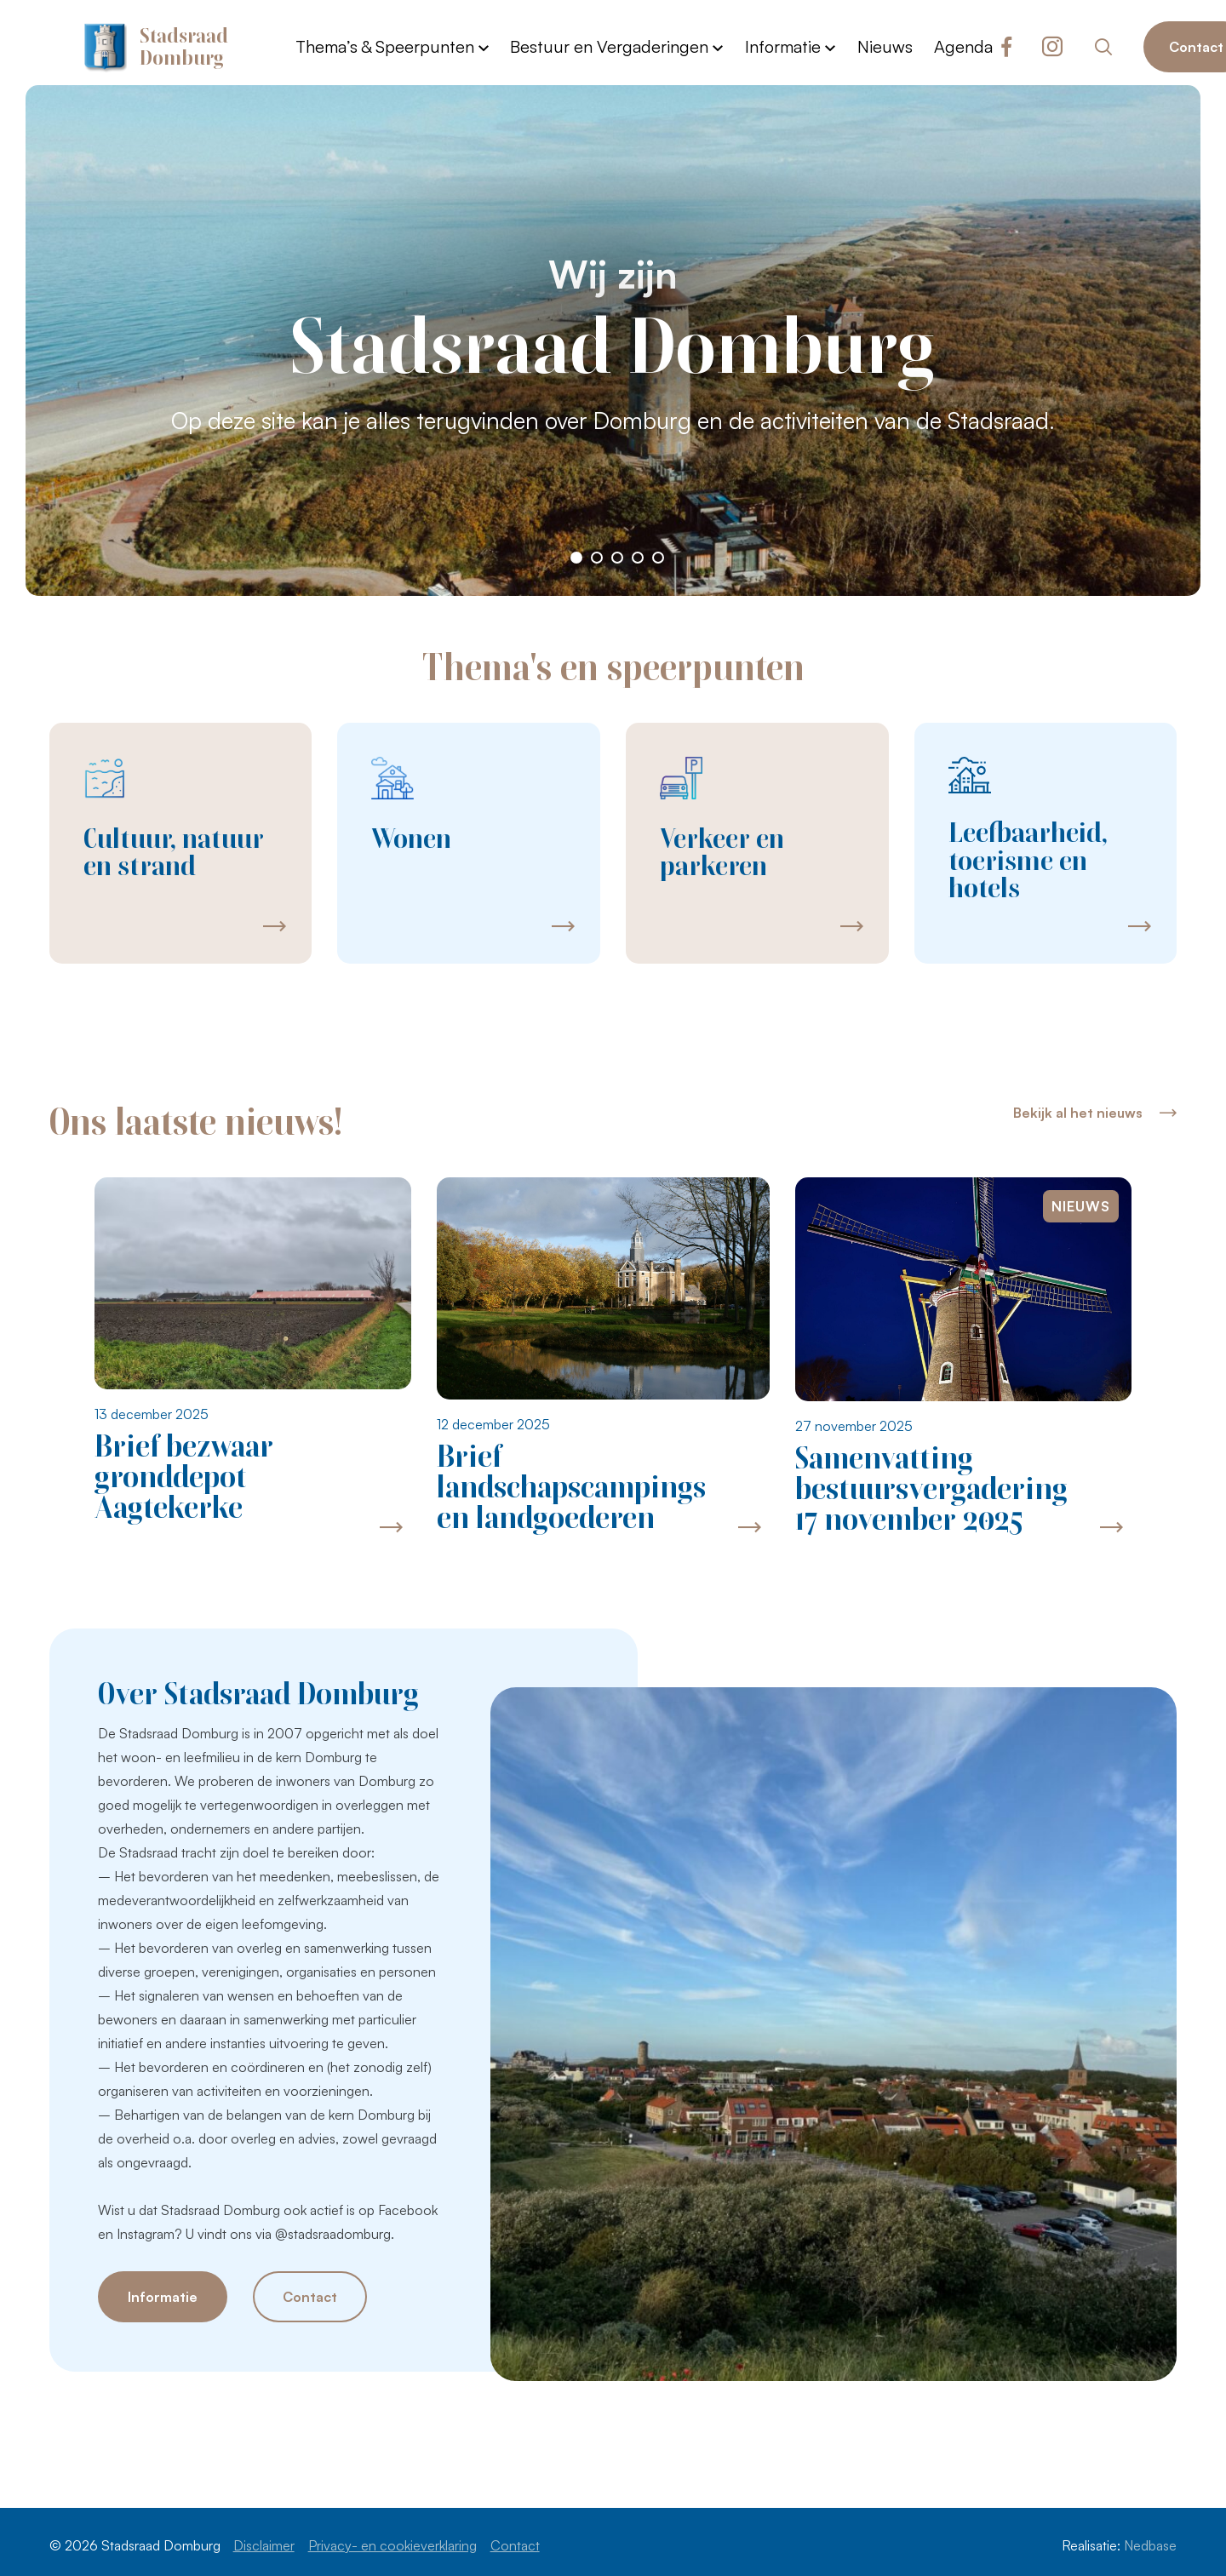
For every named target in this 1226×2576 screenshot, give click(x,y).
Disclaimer (264, 2545)
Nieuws (885, 46)
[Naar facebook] (1006, 47)
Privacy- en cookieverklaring (392, 2545)
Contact (310, 2296)
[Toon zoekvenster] (1103, 46)
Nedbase (1150, 2545)
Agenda (963, 46)
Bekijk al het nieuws (1078, 1112)
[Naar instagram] (1052, 47)
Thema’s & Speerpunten (384, 46)
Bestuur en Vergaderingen (609, 46)
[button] (576, 558)
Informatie (783, 46)
